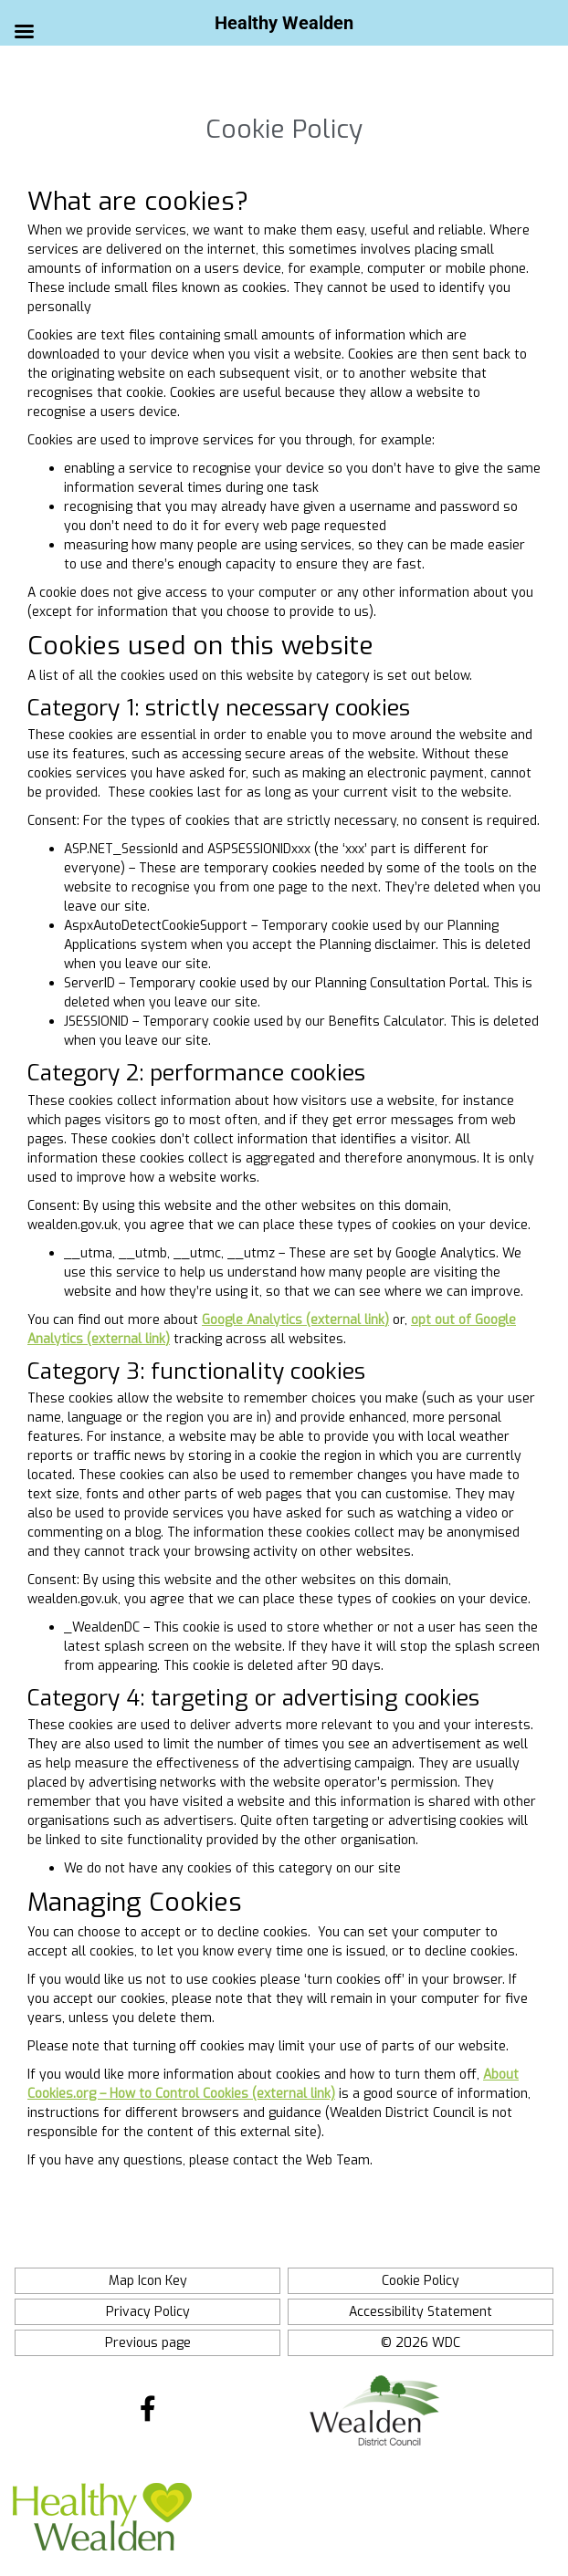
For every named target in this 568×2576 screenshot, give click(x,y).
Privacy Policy (148, 2311)
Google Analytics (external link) (295, 1320)
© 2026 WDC (420, 2343)
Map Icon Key (148, 2280)
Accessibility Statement (420, 2311)
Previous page (148, 2343)
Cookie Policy (420, 2280)
